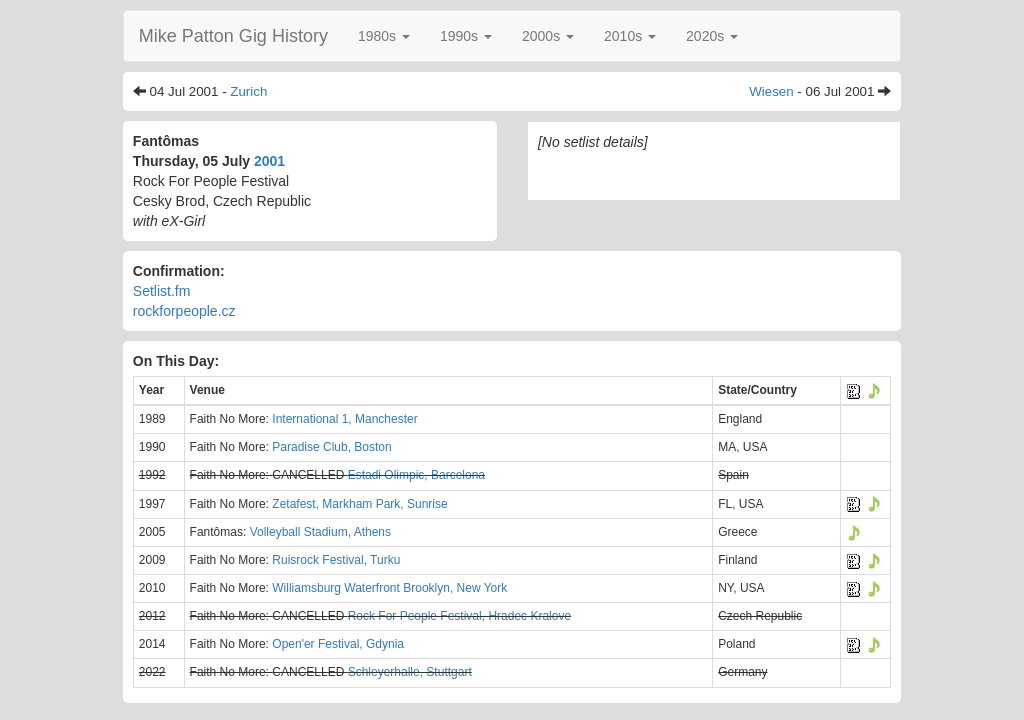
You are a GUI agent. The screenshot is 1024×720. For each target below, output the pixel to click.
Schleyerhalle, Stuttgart (410, 672)
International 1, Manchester (344, 419)
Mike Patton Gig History (233, 36)
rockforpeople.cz (184, 311)
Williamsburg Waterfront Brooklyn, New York (389, 588)
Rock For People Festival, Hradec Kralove (459, 616)
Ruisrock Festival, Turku (336, 560)
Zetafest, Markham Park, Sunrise (359, 504)
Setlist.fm (162, 291)
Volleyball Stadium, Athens (320, 532)
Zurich (248, 91)
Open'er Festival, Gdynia (338, 644)
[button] (384, 36)
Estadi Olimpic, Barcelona (416, 475)
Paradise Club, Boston (331, 447)
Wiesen (771, 91)
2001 (269, 161)
